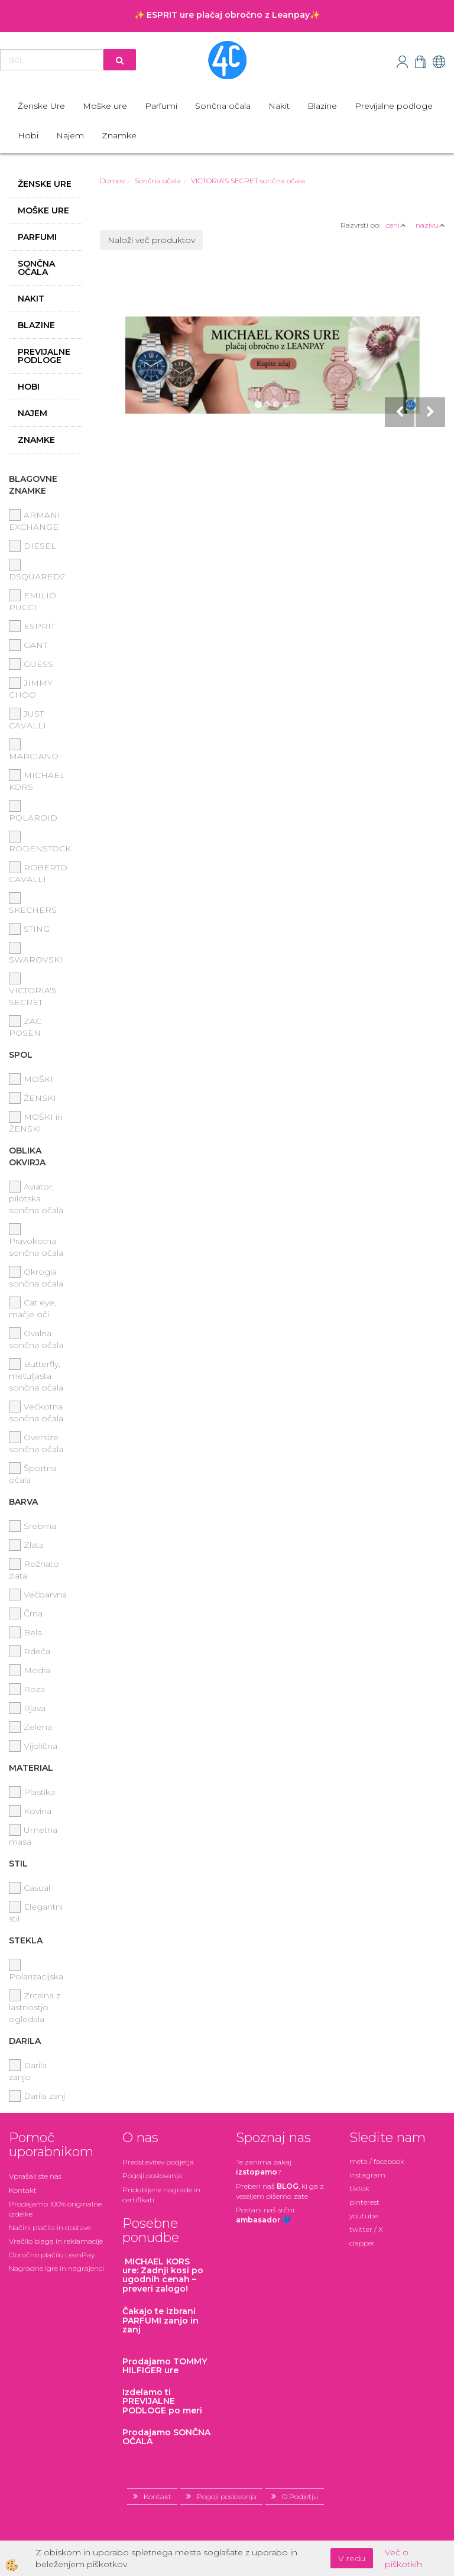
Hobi (28, 135)
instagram (367, 2174)
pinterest (364, 2202)
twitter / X (366, 2229)
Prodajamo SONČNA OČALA (166, 2437)
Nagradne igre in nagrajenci (56, 2268)
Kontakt (23, 2190)
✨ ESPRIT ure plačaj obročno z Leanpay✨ (227, 14)
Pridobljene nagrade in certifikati (161, 2194)
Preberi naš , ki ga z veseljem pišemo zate (280, 2191)
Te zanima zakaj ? (263, 2166)
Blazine (322, 106)
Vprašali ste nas (35, 2176)
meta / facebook (376, 2161)
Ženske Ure (41, 106)
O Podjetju (300, 2496)
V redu (351, 2558)
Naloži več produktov (151, 240)
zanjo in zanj (160, 2320)
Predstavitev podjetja (158, 2161)
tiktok (359, 2188)
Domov (112, 180)
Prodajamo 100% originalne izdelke (55, 2208)
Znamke (119, 135)
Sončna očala (223, 106)
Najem (70, 135)
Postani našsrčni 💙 (265, 2214)
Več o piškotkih (403, 2558)
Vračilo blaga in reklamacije (56, 2241)
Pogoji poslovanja (152, 2175)
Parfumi (161, 106)
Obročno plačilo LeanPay (52, 2254)
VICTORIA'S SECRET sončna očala (248, 180)
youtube (363, 2215)
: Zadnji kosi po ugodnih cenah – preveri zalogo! (162, 2275)
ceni (396, 225)
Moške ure (105, 106)
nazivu (430, 225)
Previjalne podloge (394, 106)
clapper (362, 2242)
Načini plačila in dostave (50, 2227)
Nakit (279, 106)
